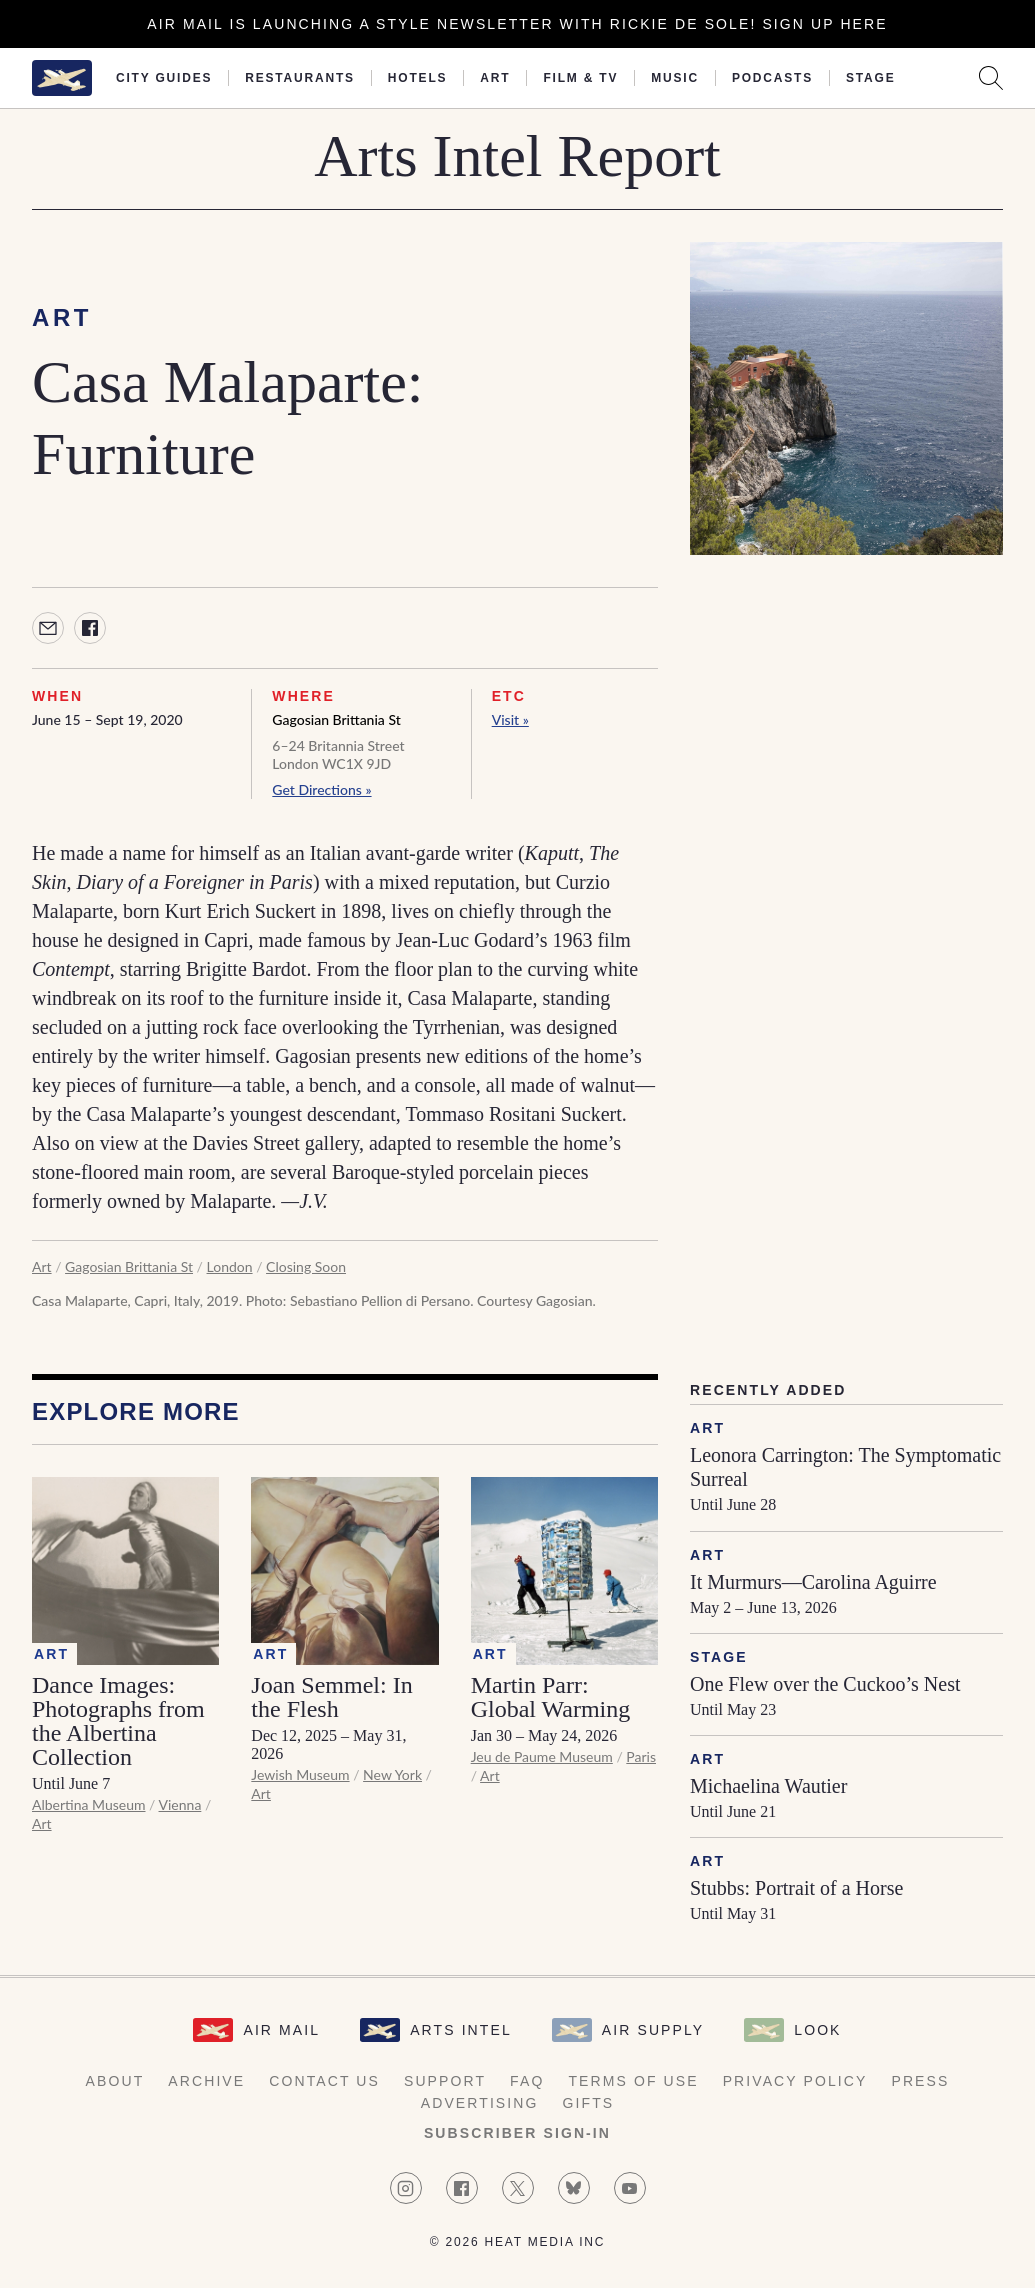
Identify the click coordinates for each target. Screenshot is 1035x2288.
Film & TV (580, 78)
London (230, 1266)
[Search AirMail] (991, 78)
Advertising (480, 2103)
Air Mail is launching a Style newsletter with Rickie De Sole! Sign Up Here (517, 24)
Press (920, 2081)
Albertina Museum (89, 1804)
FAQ (527, 2081)
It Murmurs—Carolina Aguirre (813, 1582)
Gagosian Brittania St (336, 719)
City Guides (164, 78)
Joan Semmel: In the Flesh (331, 1697)
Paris (641, 1756)
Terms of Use (633, 2081)
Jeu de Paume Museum (542, 1756)
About (115, 2081)
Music (675, 78)
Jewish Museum (300, 1774)
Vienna (180, 1804)
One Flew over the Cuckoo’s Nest (825, 1684)
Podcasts (772, 78)
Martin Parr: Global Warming (551, 1697)
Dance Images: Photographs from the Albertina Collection (118, 1721)
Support (445, 2081)
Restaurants (300, 78)
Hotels (417, 78)
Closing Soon (306, 1266)
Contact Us (324, 2081)
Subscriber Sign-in (517, 2133)
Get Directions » (321, 789)
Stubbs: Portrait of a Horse (796, 1888)
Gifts (589, 2103)
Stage (870, 78)
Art (495, 78)
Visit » (510, 719)
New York (392, 1774)
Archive (206, 2081)
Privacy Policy (795, 2081)
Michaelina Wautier (768, 1786)
